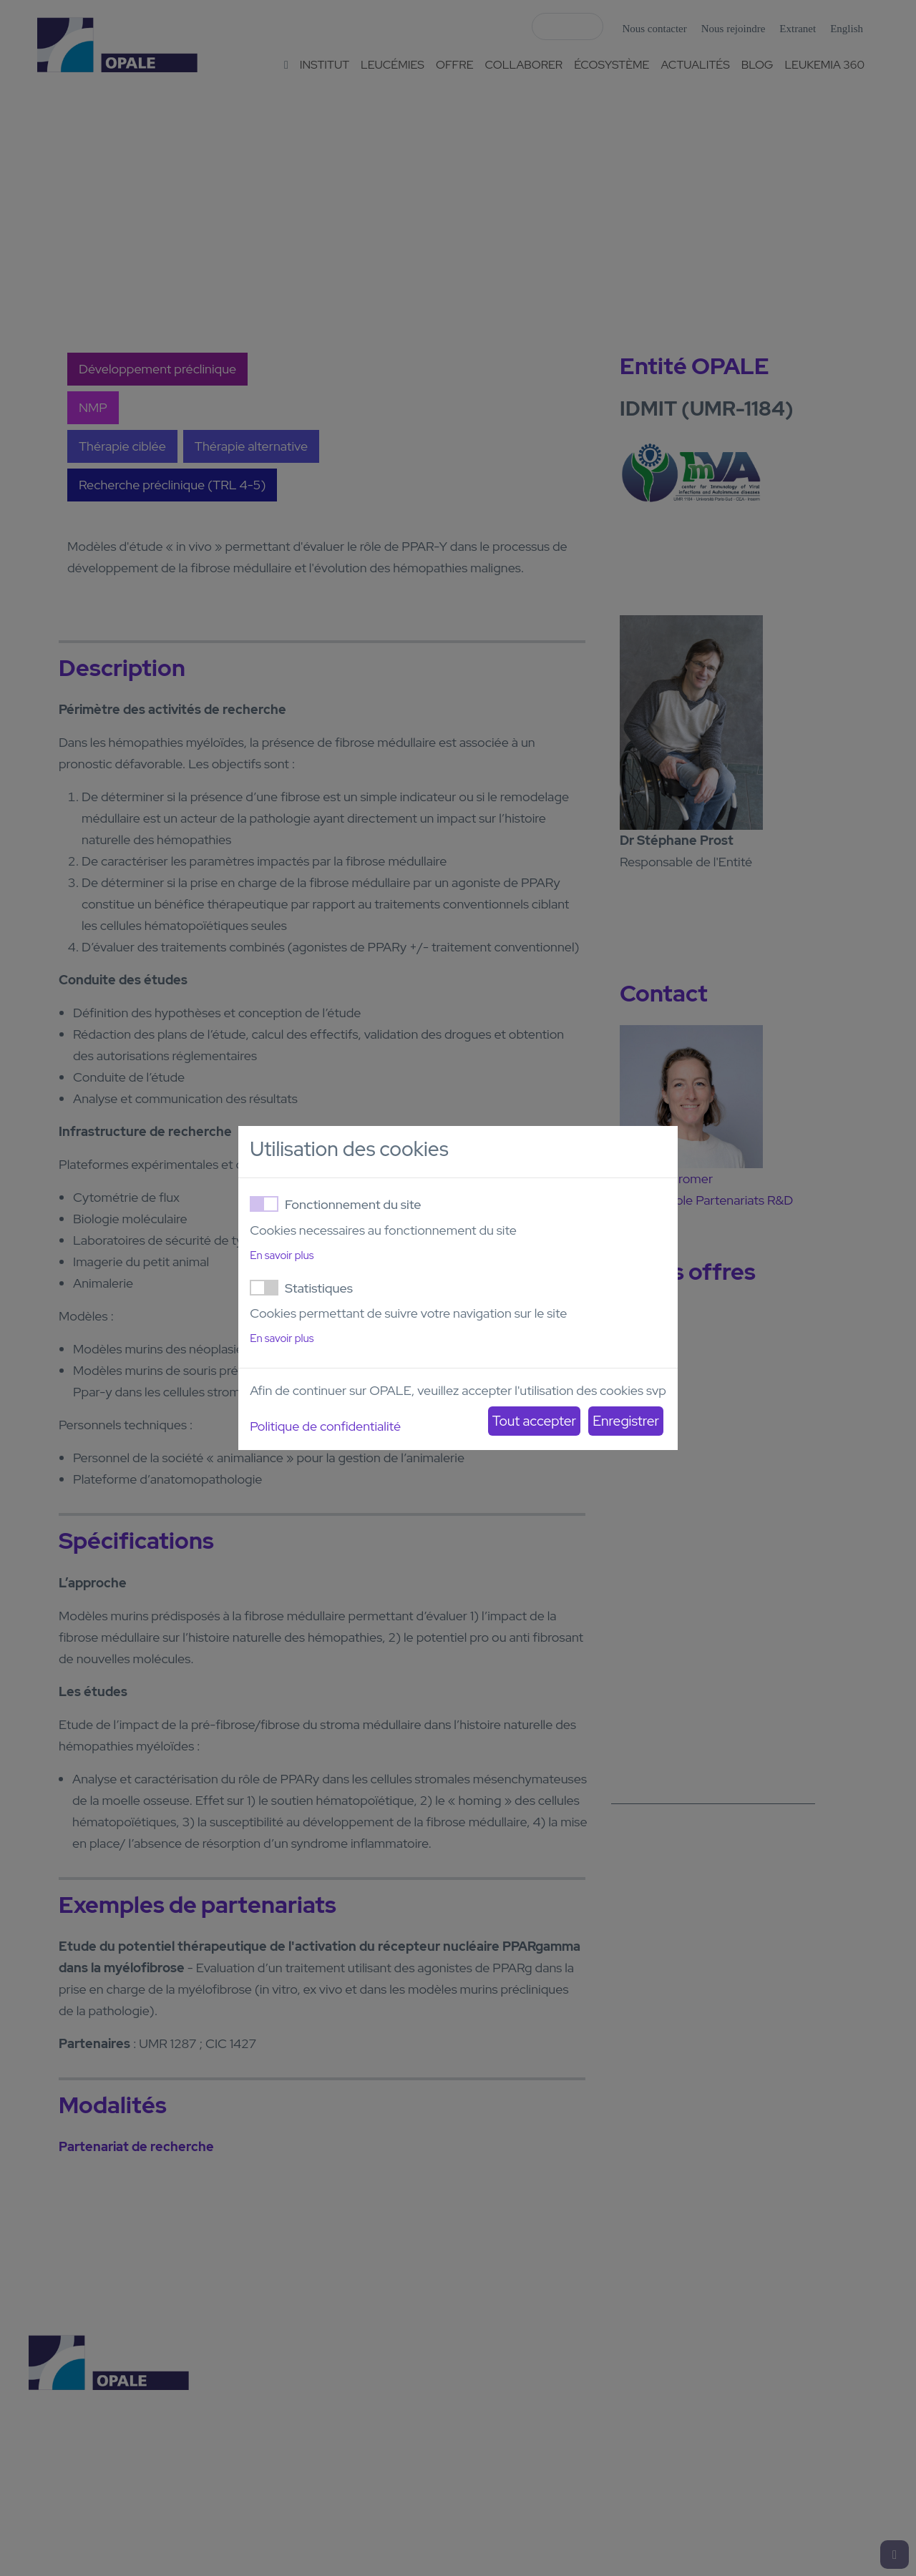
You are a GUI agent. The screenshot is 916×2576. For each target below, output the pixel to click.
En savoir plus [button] (281, 1255)
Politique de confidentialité (325, 1426)
